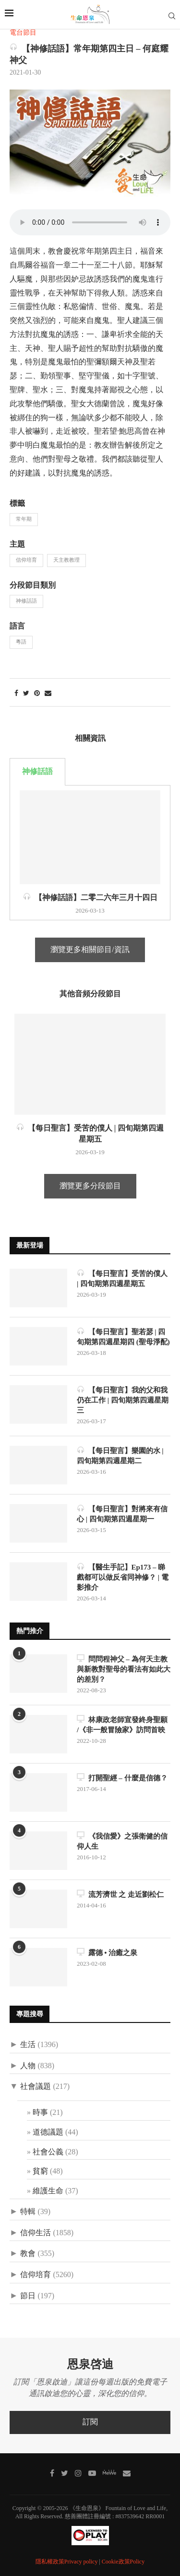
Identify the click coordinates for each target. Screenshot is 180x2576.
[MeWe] (109, 2474)
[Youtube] (92, 2473)
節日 (28, 2296)
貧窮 (40, 2171)
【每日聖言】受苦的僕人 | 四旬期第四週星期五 (122, 1278)
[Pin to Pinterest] (37, 694)
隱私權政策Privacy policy (67, 2562)
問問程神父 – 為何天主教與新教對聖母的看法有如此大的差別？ (123, 1668)
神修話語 (26, 601)
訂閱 (90, 2422)
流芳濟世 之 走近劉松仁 (120, 1894)
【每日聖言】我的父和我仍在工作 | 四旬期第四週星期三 (122, 1399)
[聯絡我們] (127, 2473)
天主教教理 (66, 560)
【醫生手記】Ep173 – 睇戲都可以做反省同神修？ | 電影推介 (122, 1576)
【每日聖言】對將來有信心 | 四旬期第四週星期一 (122, 1513)
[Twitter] (64, 2473)
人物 (28, 2066)
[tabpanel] (90, 853)
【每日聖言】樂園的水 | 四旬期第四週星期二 (120, 1455)
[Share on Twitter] (26, 694)
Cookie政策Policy (123, 2562)
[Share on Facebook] (16, 694)
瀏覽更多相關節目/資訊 (89, 950)
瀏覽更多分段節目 (90, 1186)
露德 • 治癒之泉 (107, 1952)
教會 (28, 2254)
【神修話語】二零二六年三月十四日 (90, 897)
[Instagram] (78, 2473)
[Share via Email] (48, 694)
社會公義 (48, 2152)
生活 (28, 2045)
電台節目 (23, 33)
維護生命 (48, 2191)
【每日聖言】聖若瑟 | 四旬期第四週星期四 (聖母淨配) (123, 1336)
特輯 (28, 2212)
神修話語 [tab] (37, 772)
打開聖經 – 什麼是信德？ (122, 1777)
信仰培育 (26, 560)
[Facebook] (52, 2473)
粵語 (21, 642)
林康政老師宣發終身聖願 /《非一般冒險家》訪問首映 (122, 1724)
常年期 (24, 519)
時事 (40, 2113)
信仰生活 (35, 2233)
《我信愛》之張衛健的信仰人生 (122, 1840)
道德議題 (48, 2132)
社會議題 (35, 2087)
